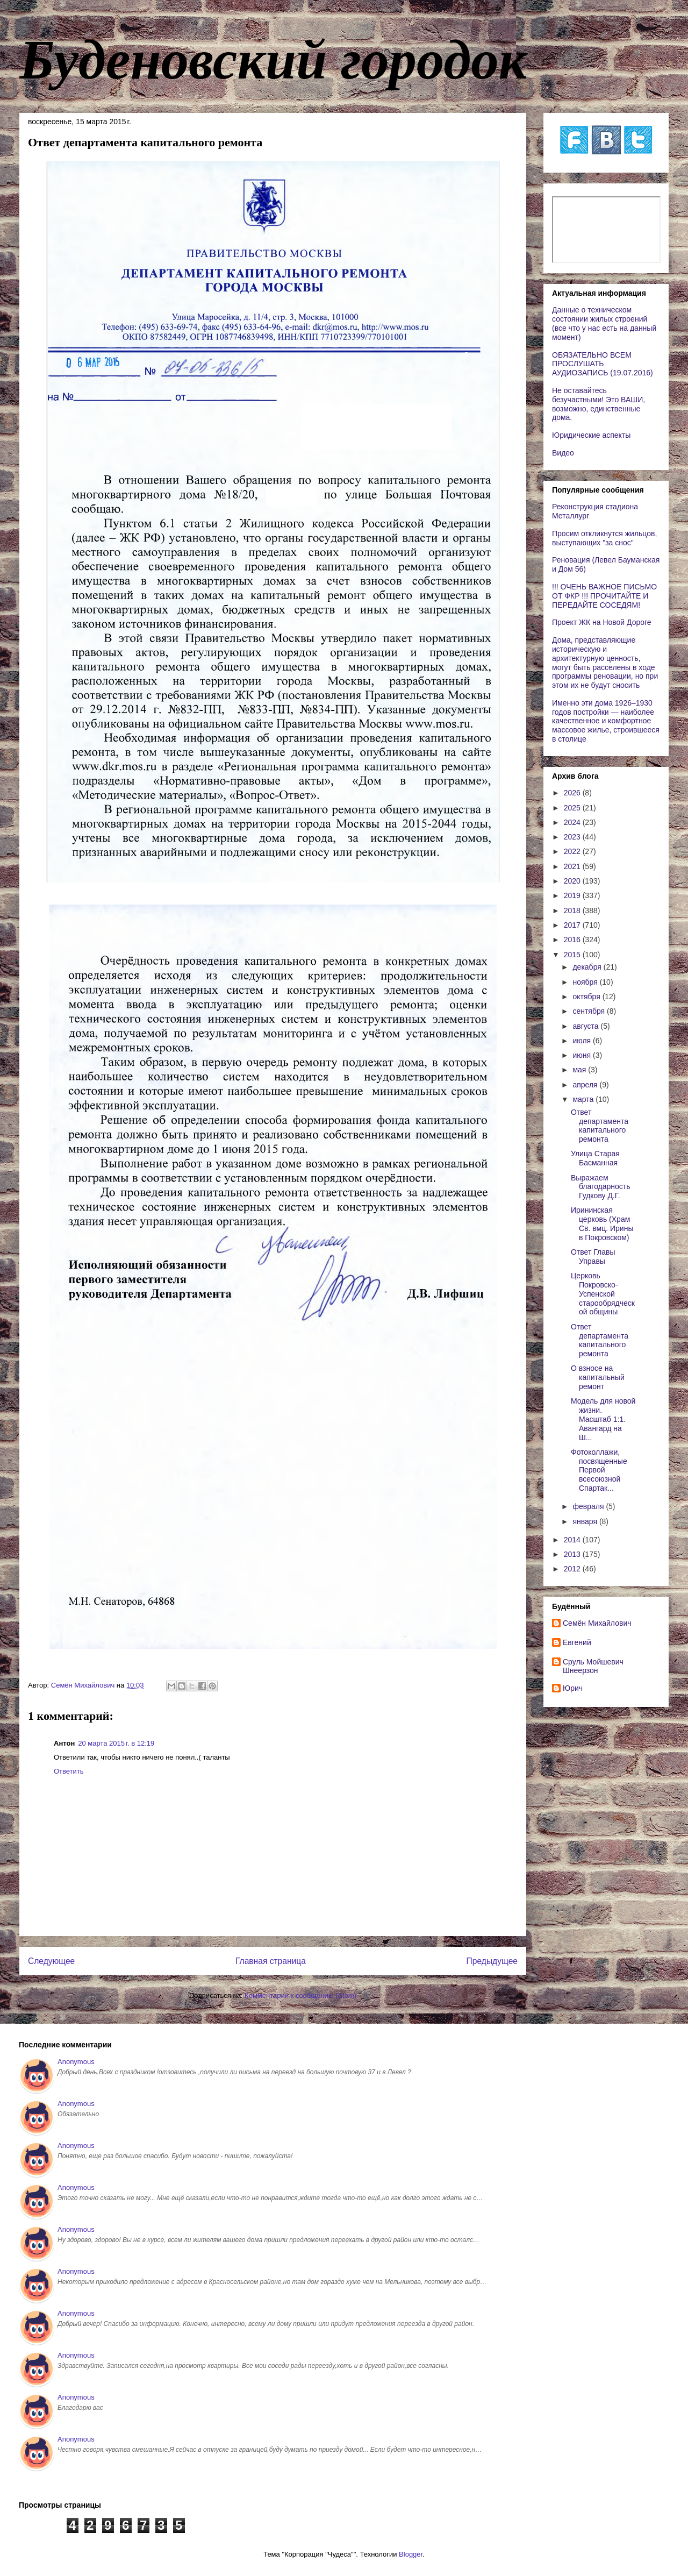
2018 (573, 910)
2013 (573, 1554)
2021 (573, 866)
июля (582, 1040)
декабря (587, 967)
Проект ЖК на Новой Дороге (601, 622)
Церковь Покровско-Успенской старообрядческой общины (603, 1293)
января (585, 1521)
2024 (573, 822)
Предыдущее (492, 1961)
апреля (585, 1084)
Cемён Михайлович (597, 1623)
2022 (573, 851)
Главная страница (270, 1961)
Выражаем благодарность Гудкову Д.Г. (600, 1186)
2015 (573, 954)
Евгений (577, 1642)
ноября (585, 982)
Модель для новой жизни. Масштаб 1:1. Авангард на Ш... (603, 1419)
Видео (563, 453)
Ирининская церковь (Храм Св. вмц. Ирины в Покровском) (602, 1223)
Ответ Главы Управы (593, 1256)
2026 (573, 792)
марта (584, 1099)
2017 (573, 925)
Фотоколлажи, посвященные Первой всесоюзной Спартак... (599, 1470)
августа (586, 1026)
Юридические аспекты (591, 435)
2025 (573, 807)
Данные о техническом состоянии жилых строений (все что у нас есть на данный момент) (604, 323)
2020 (573, 881)
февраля (589, 1506)
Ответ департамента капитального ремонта (599, 1125)
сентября (589, 1011)
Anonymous (76, 2062)
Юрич (573, 1688)
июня (582, 1055)
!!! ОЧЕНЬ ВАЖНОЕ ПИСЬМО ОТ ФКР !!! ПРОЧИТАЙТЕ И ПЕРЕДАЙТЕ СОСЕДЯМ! (604, 595)
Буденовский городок (273, 59)
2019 (573, 895)
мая (580, 1069)
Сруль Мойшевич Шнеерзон (593, 1666)
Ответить (69, 1771)
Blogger (410, 2554)
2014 (573, 1539)
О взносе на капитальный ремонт (598, 1377)
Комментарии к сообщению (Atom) (300, 1995)
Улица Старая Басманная (595, 1158)
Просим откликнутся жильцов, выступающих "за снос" (604, 538)
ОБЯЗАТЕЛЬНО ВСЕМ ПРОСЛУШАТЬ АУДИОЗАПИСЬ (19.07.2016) (602, 364)
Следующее (51, 1961)
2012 (573, 1568)
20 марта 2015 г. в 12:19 (116, 1743)
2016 (573, 939)
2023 (573, 836)
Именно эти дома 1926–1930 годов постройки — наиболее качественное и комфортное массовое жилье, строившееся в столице (606, 721)
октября (587, 996)
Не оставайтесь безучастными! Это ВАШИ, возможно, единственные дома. (598, 404)
